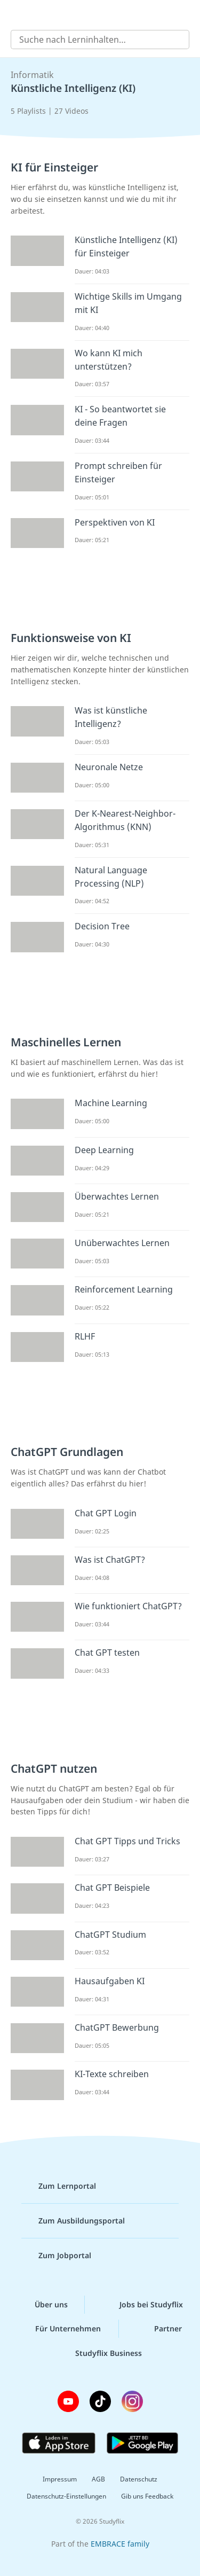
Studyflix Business (100, 2353)
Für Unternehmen (59, 2328)
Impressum (60, 2479)
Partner (159, 2328)
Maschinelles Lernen (66, 1042)
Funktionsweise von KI (71, 637)
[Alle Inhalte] (16, 14)
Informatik (32, 75)
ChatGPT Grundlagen (67, 1451)
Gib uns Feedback (147, 2496)
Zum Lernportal (58, 2186)
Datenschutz (138, 2479)
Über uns (43, 2304)
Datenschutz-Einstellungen (66, 2496)
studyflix (109, 14)
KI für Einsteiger (54, 167)
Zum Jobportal (56, 2255)
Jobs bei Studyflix (142, 2304)
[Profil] (184, 14)
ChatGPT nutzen (54, 1768)
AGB (98, 2479)
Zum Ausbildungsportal (73, 2220)
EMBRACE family (120, 2544)
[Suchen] (175, 39)
